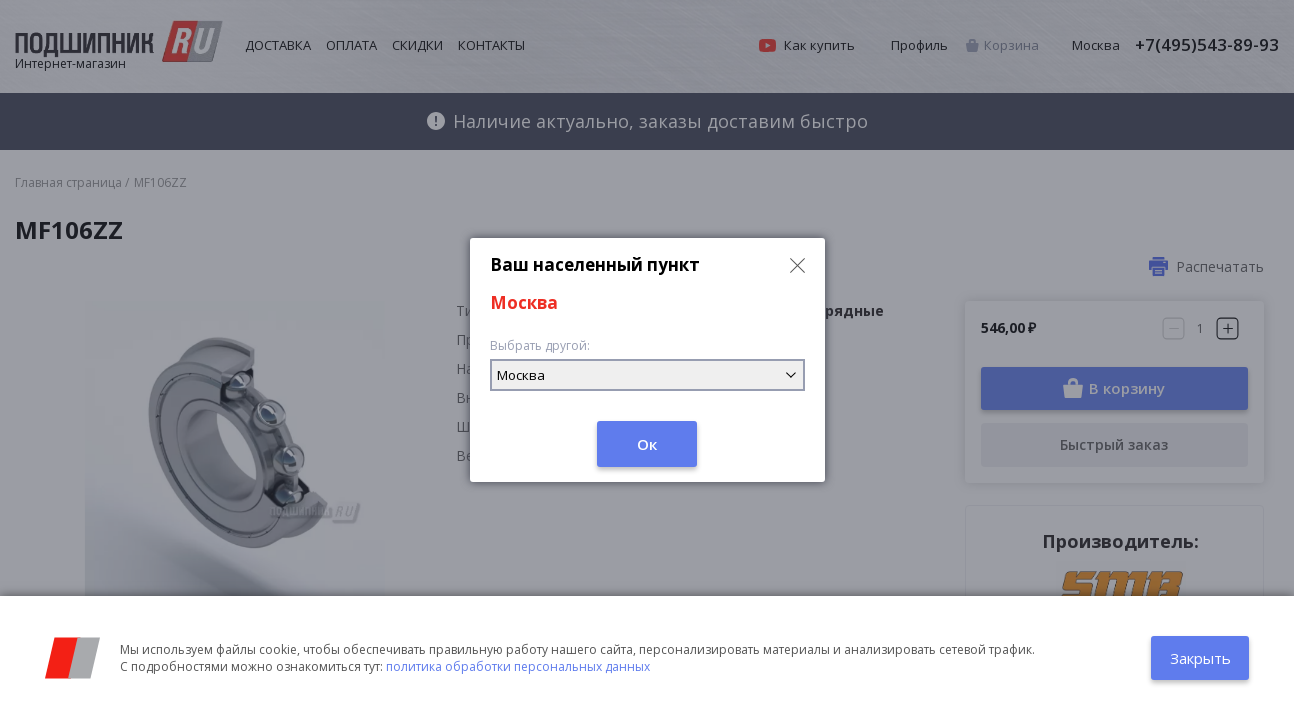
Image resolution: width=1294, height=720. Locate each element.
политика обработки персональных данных (518, 666)
